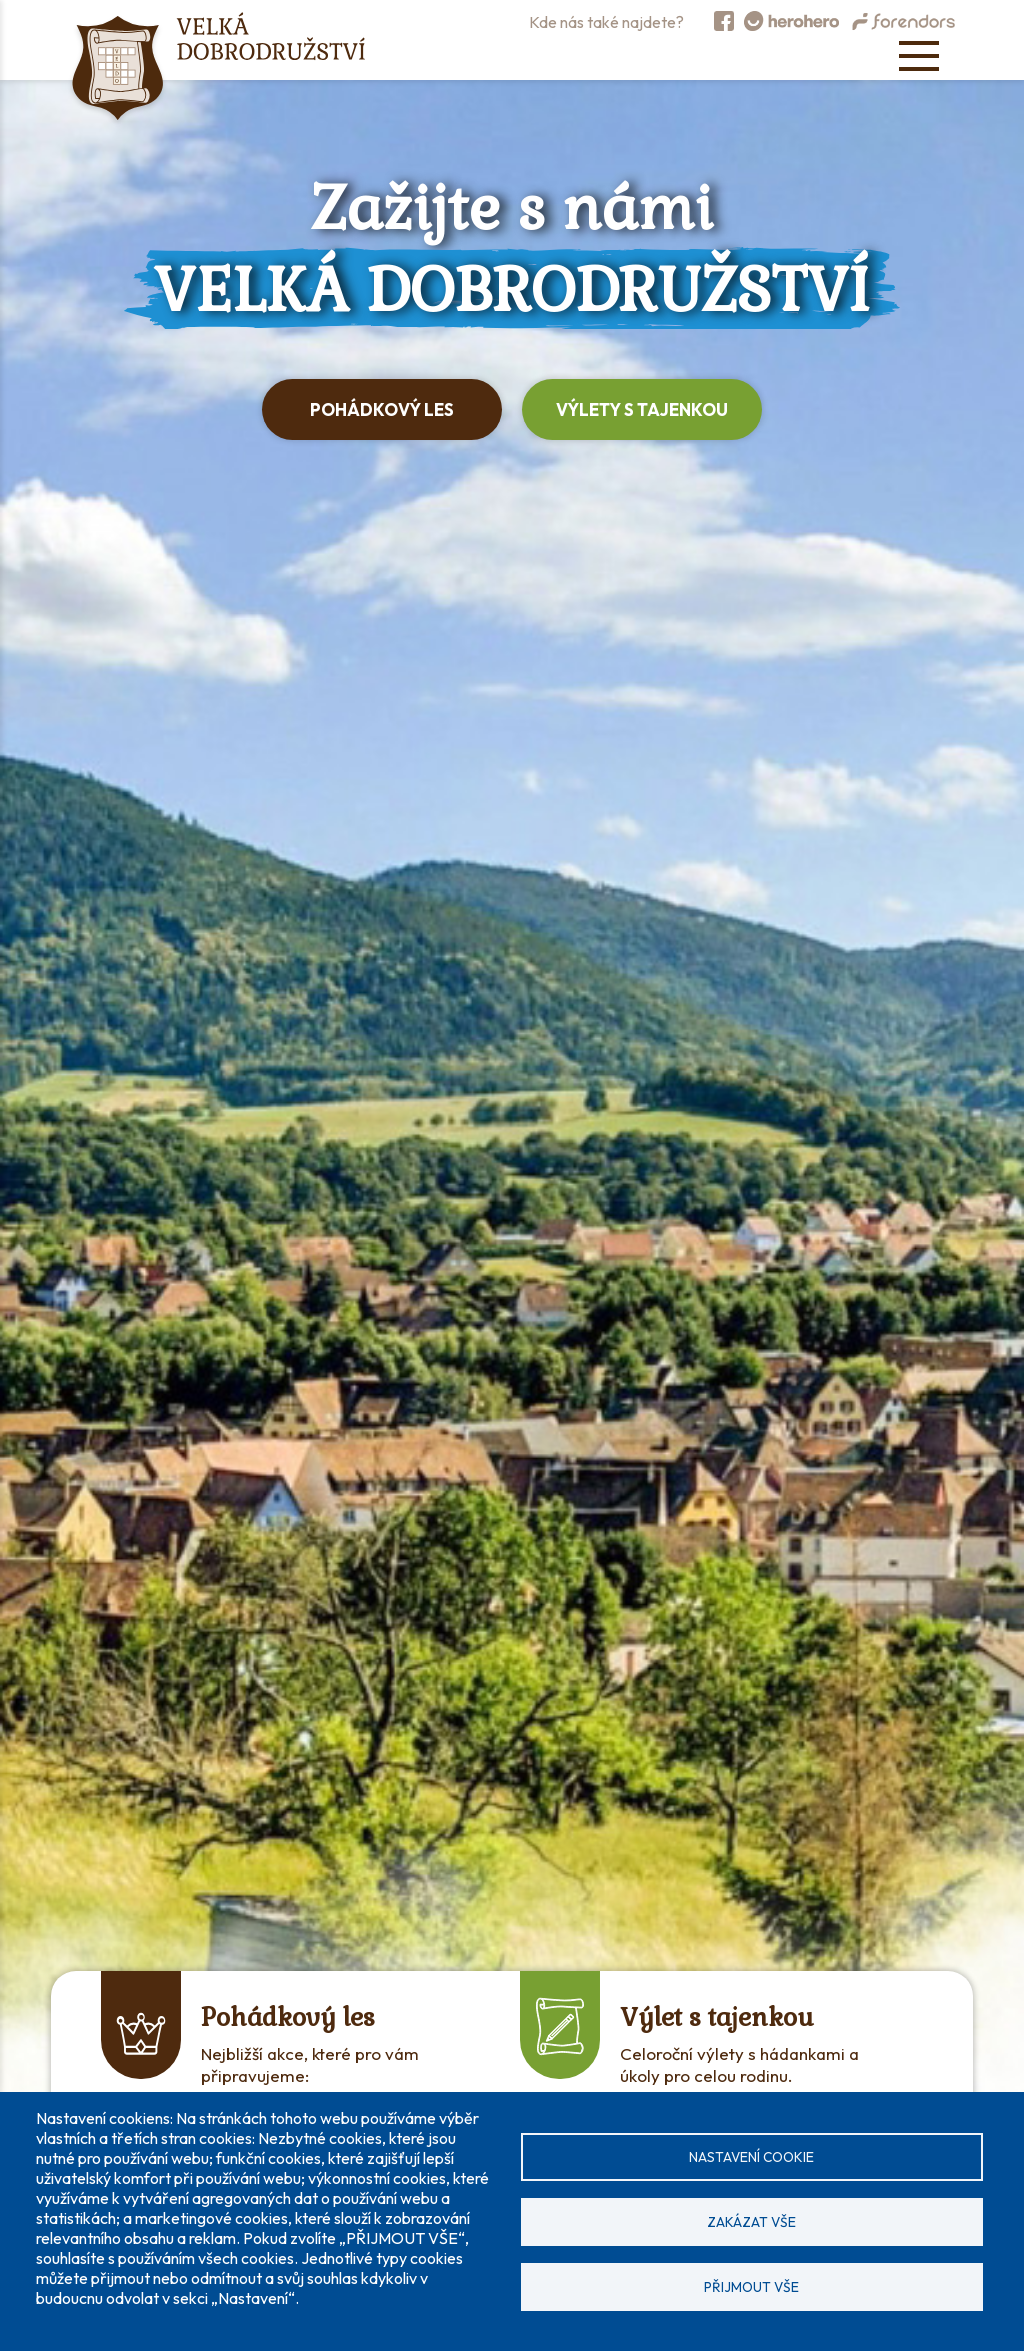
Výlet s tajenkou (717, 2017)
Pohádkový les (382, 409)
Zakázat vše (751, 2222)
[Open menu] (919, 56)
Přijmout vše (751, 2287)
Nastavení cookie (751, 2157)
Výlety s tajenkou (642, 409)
